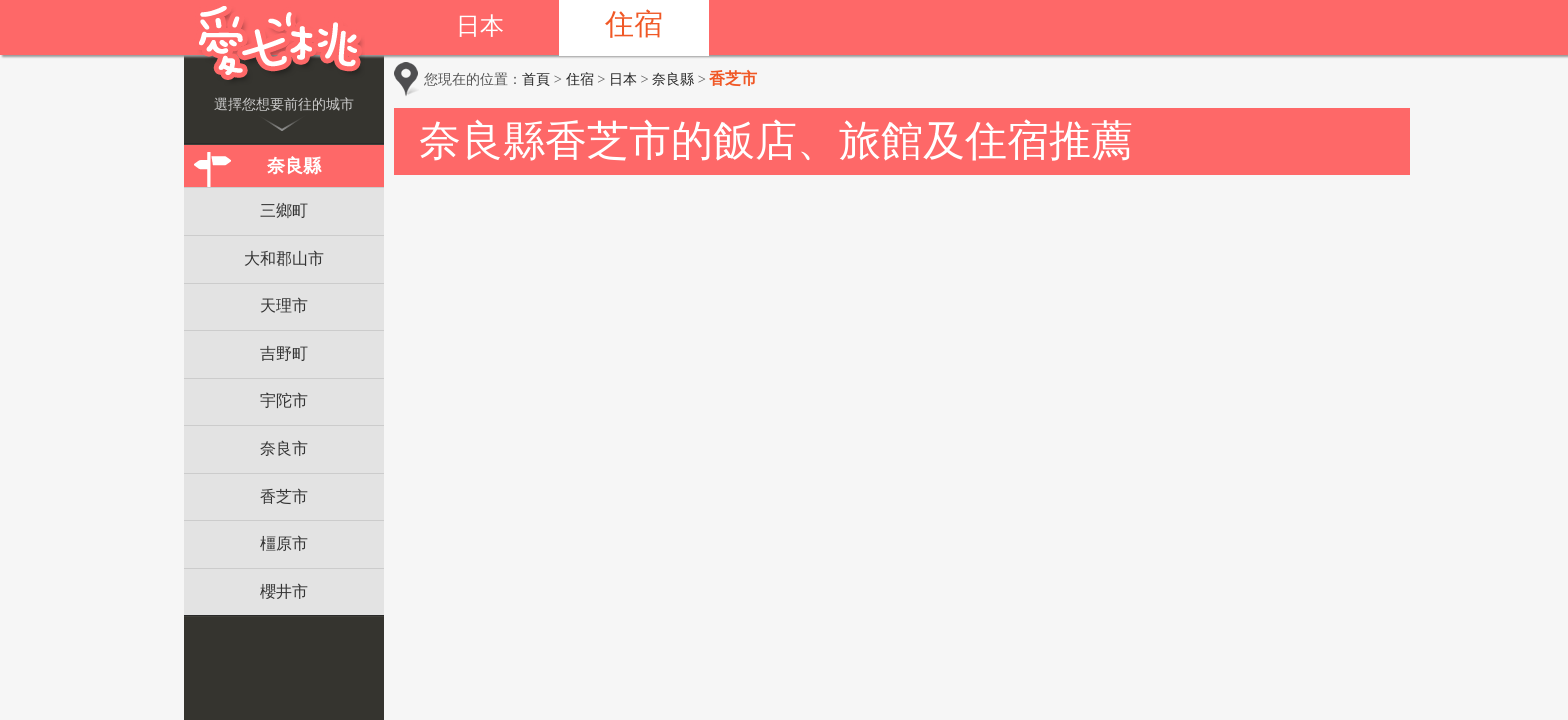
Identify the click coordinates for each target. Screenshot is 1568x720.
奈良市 (284, 448)
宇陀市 (284, 400)
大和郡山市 (284, 258)
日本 (480, 26)
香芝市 (284, 496)
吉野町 (284, 353)
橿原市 (284, 543)
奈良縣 (294, 166)
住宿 (634, 24)
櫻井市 (284, 591)
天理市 (284, 305)
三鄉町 (284, 210)
